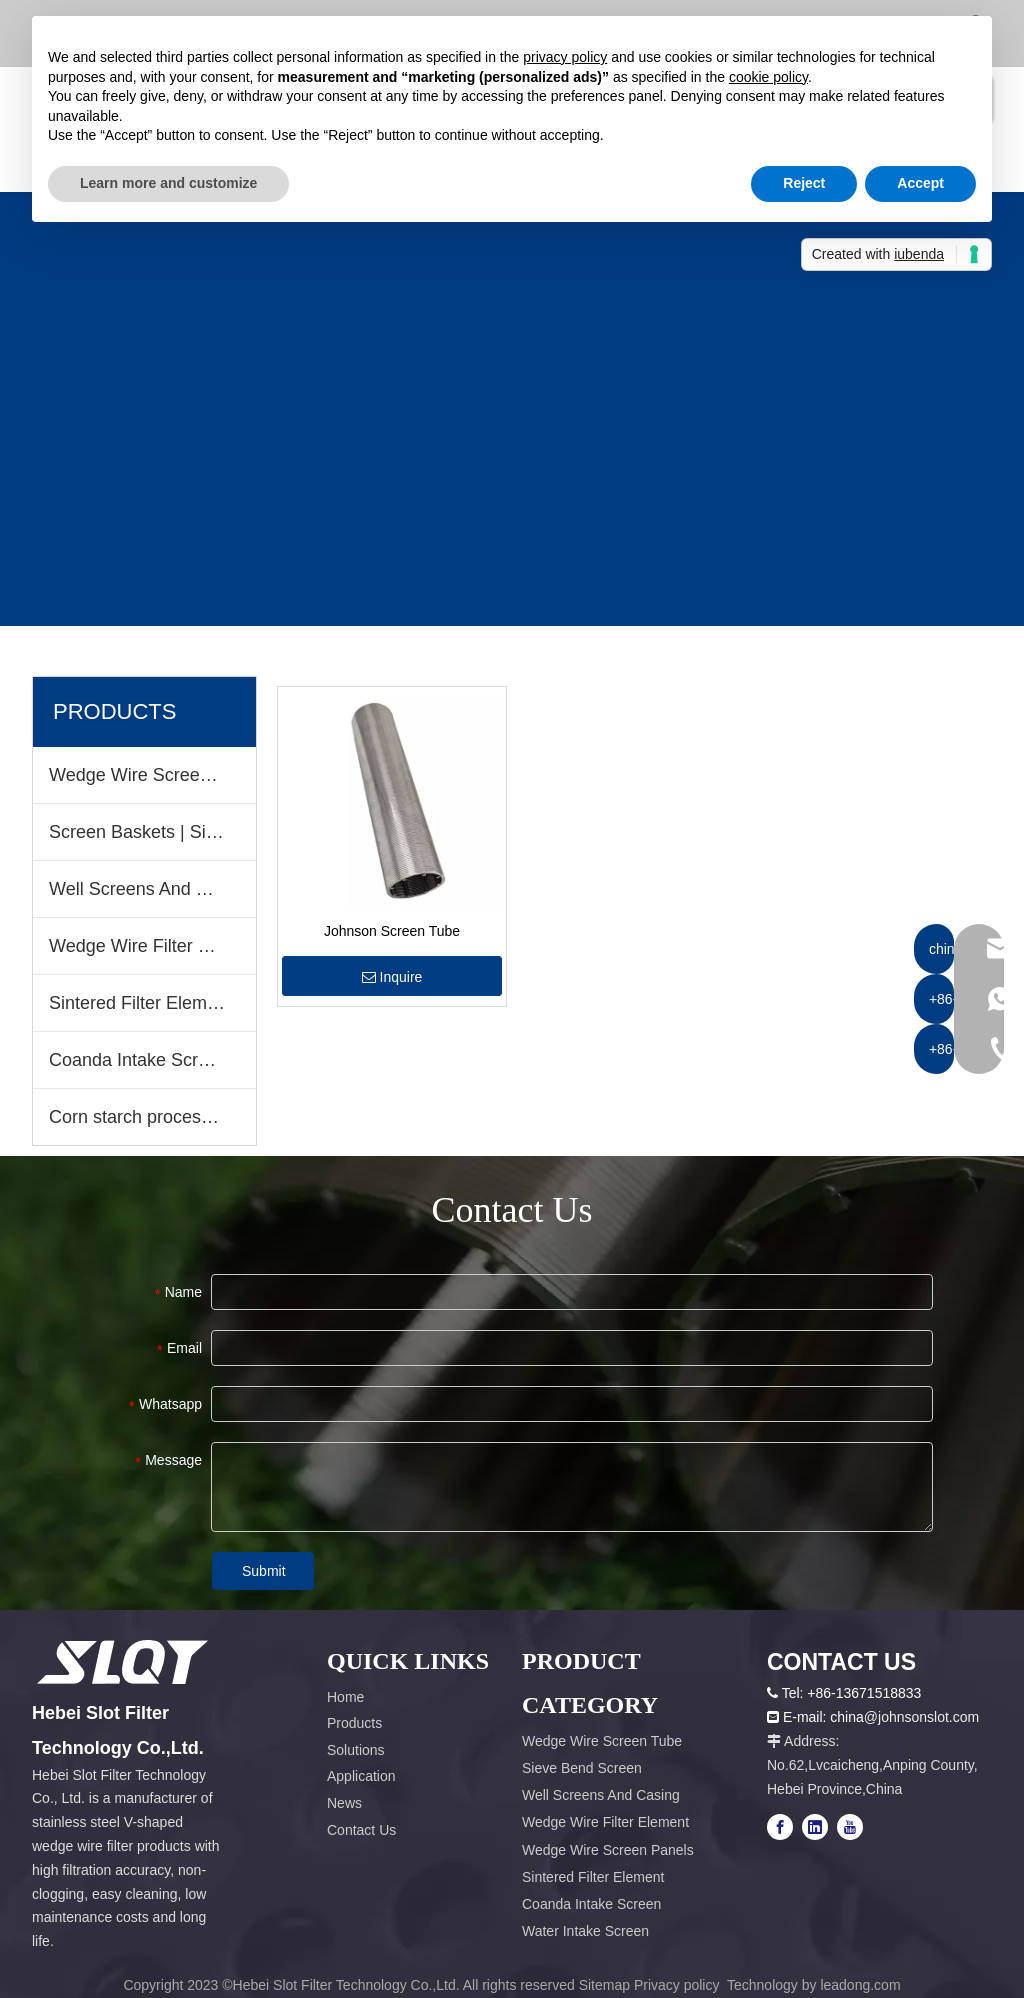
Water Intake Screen (585, 1931)
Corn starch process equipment (152, 1117)
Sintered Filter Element (140, 1003)
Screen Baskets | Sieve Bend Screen (152, 832)
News (344, 1803)
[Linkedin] (815, 1827)
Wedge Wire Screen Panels (608, 1850)
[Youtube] (850, 1827)
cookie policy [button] (768, 77)
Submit (264, 1571)
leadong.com (860, 1985)
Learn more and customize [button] (168, 183)
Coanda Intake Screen (138, 1060)
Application (361, 1776)
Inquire (392, 977)
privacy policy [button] (565, 57)
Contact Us (361, 1830)
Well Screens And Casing (150, 889)
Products (354, 1723)
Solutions (356, 1750)
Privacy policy (678, 1985)
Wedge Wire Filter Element (152, 946)
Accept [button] (920, 183)
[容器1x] (122, 1662)
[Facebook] (780, 1827)
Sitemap (604, 1985)
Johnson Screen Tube (392, 931)
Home (345, 1697)
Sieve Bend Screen (582, 1768)
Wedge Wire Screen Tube (152, 775)
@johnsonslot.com (921, 1717)
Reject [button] (804, 183)
